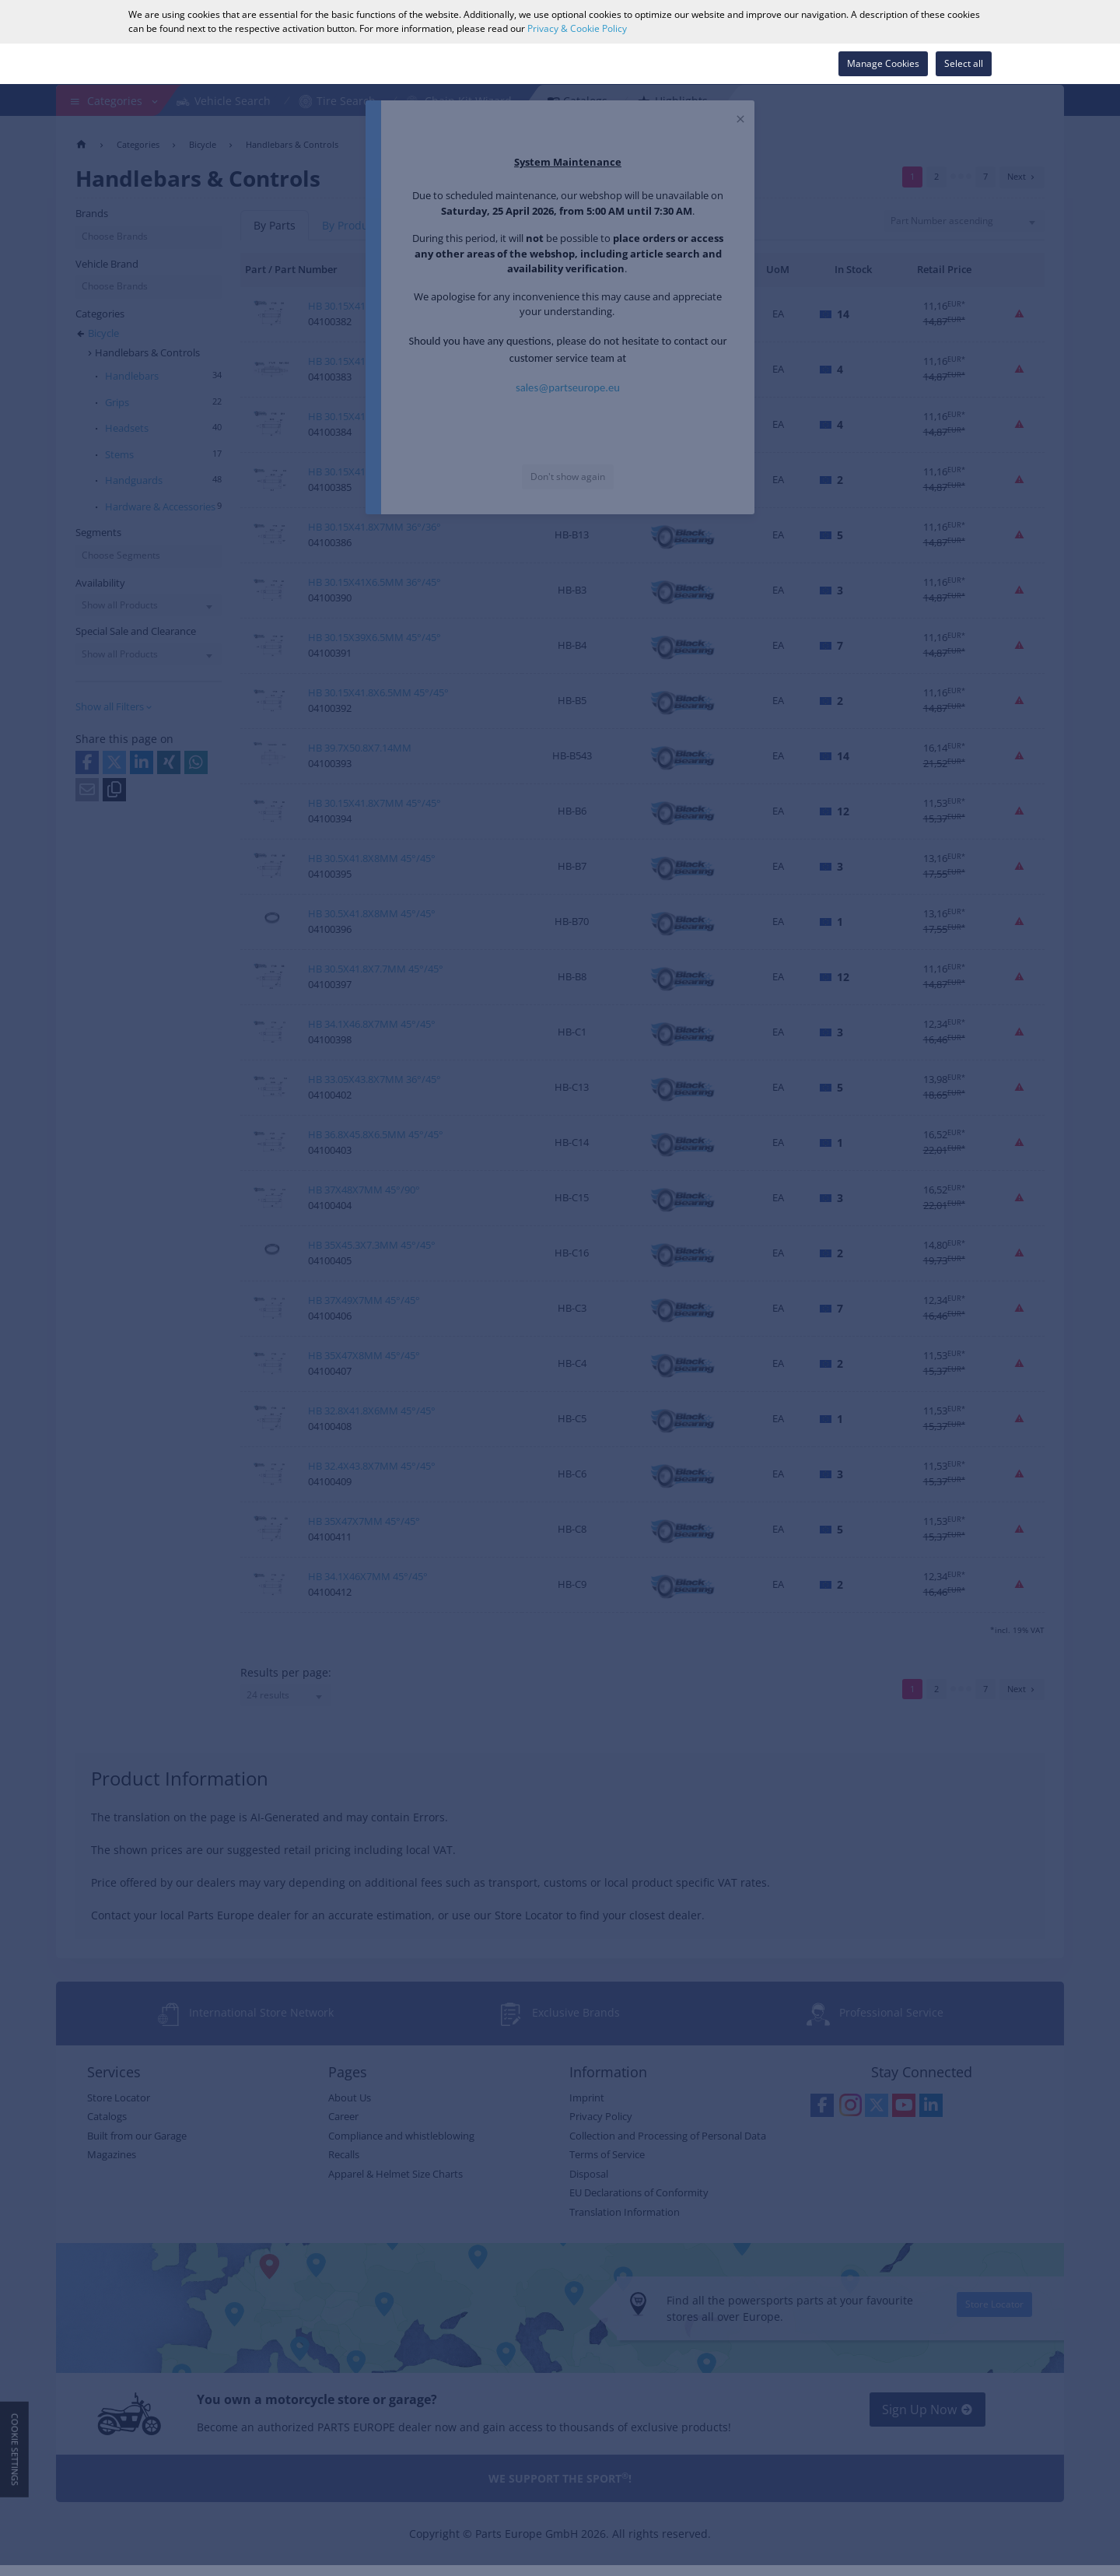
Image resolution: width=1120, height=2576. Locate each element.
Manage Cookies (883, 63)
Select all (963, 63)
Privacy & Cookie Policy (577, 28)
